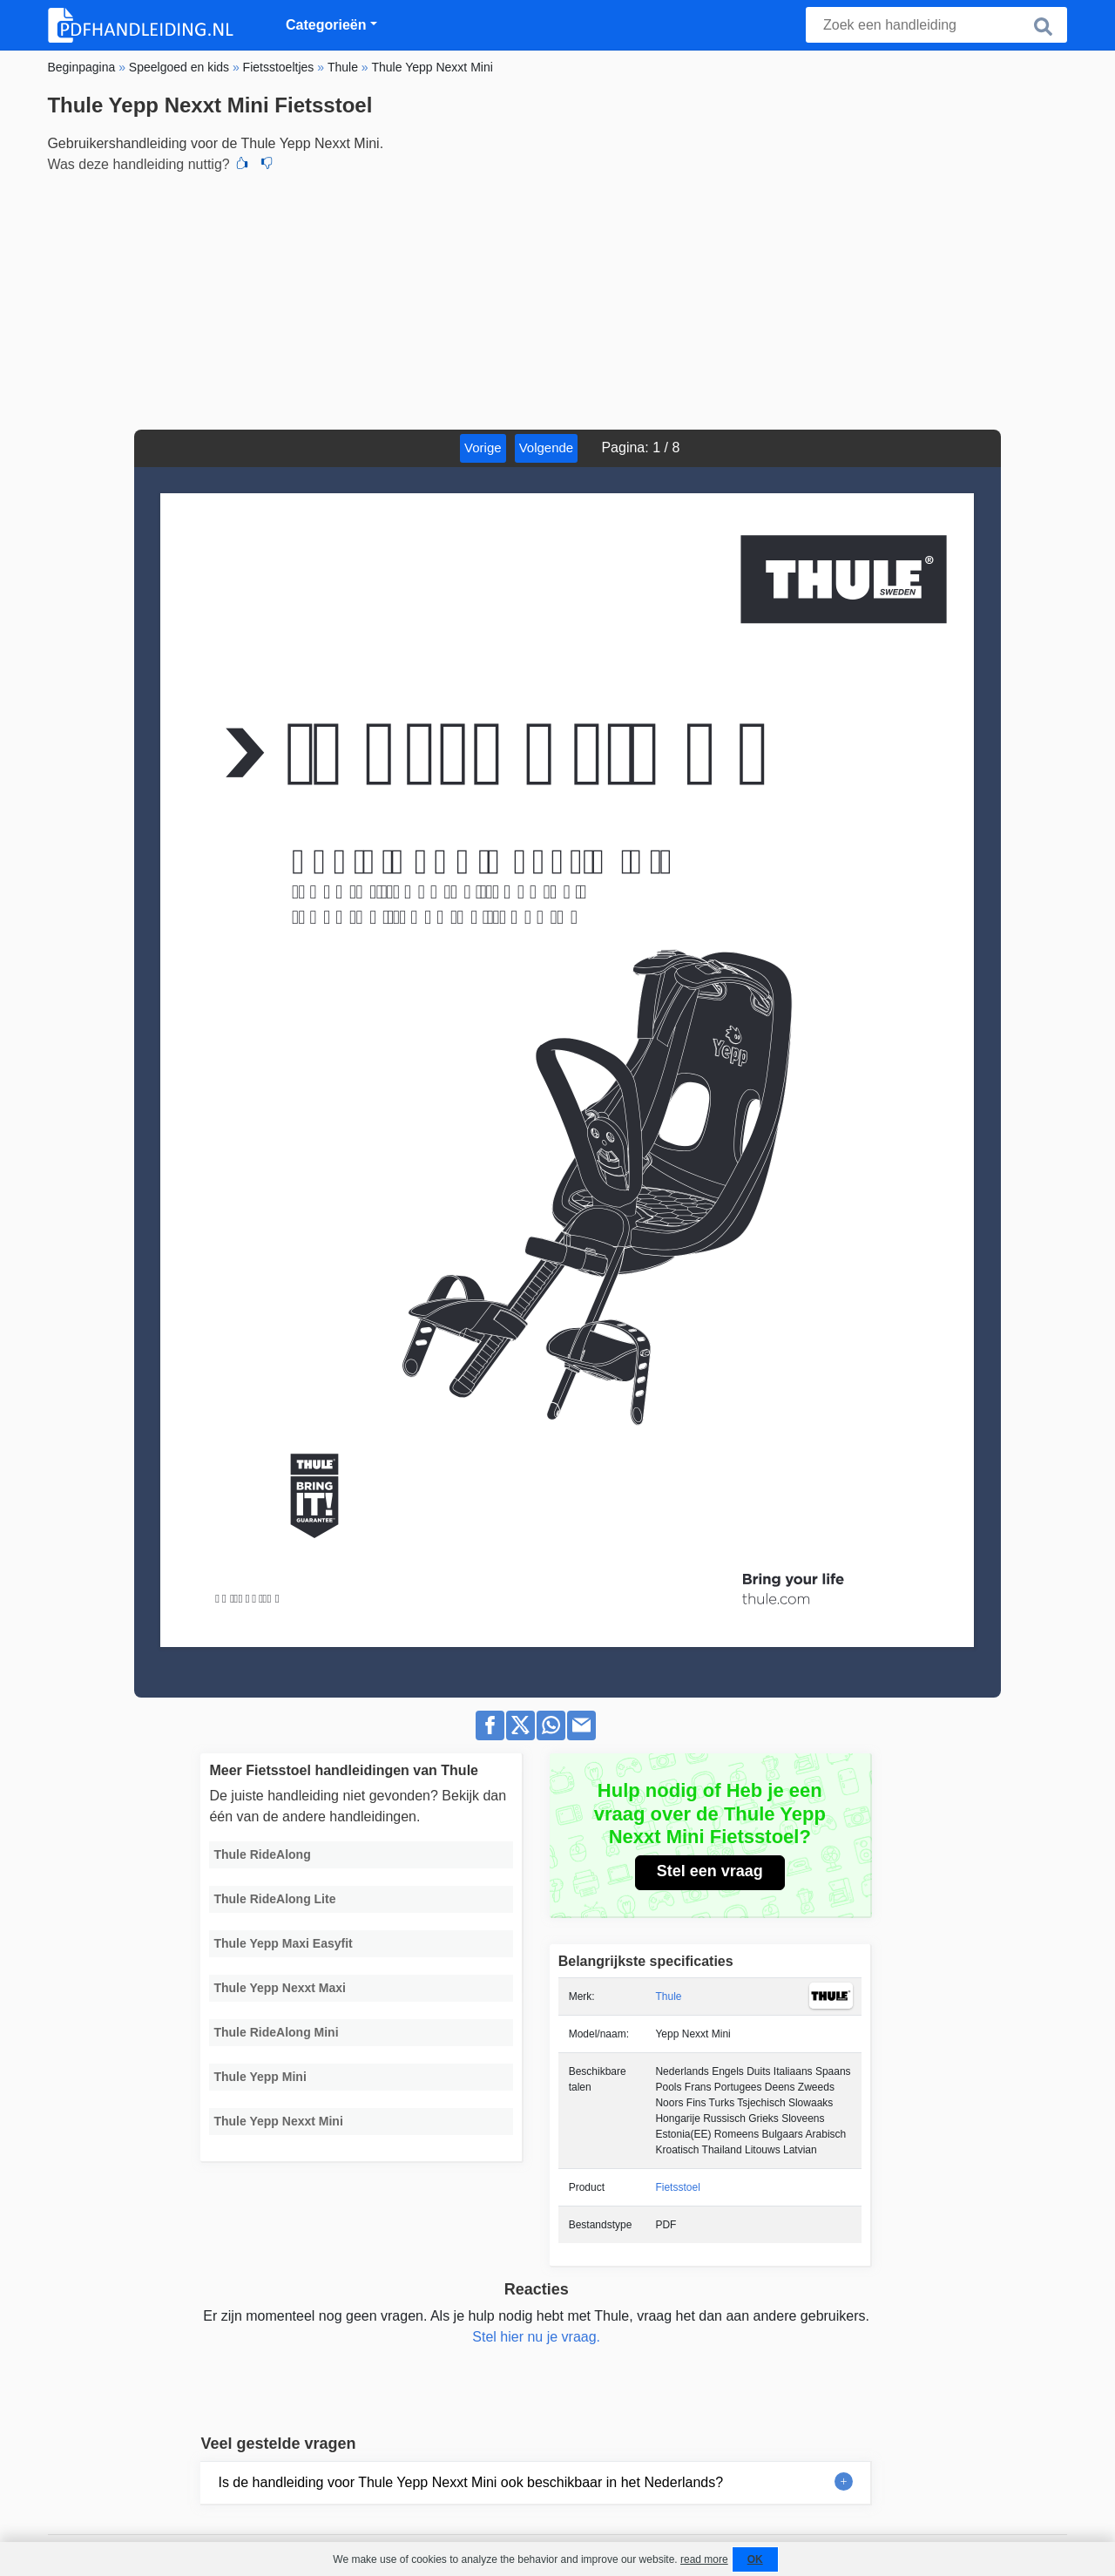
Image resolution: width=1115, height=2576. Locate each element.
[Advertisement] (557, 299)
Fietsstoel (677, 2187)
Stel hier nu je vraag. (536, 2336)
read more (704, 2559)
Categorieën (326, 24)
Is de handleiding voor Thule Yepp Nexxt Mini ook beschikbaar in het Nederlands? (470, 2482)
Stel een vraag (710, 1871)
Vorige (483, 447)
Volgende (546, 447)
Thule (668, 1996)
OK (755, 2559)
